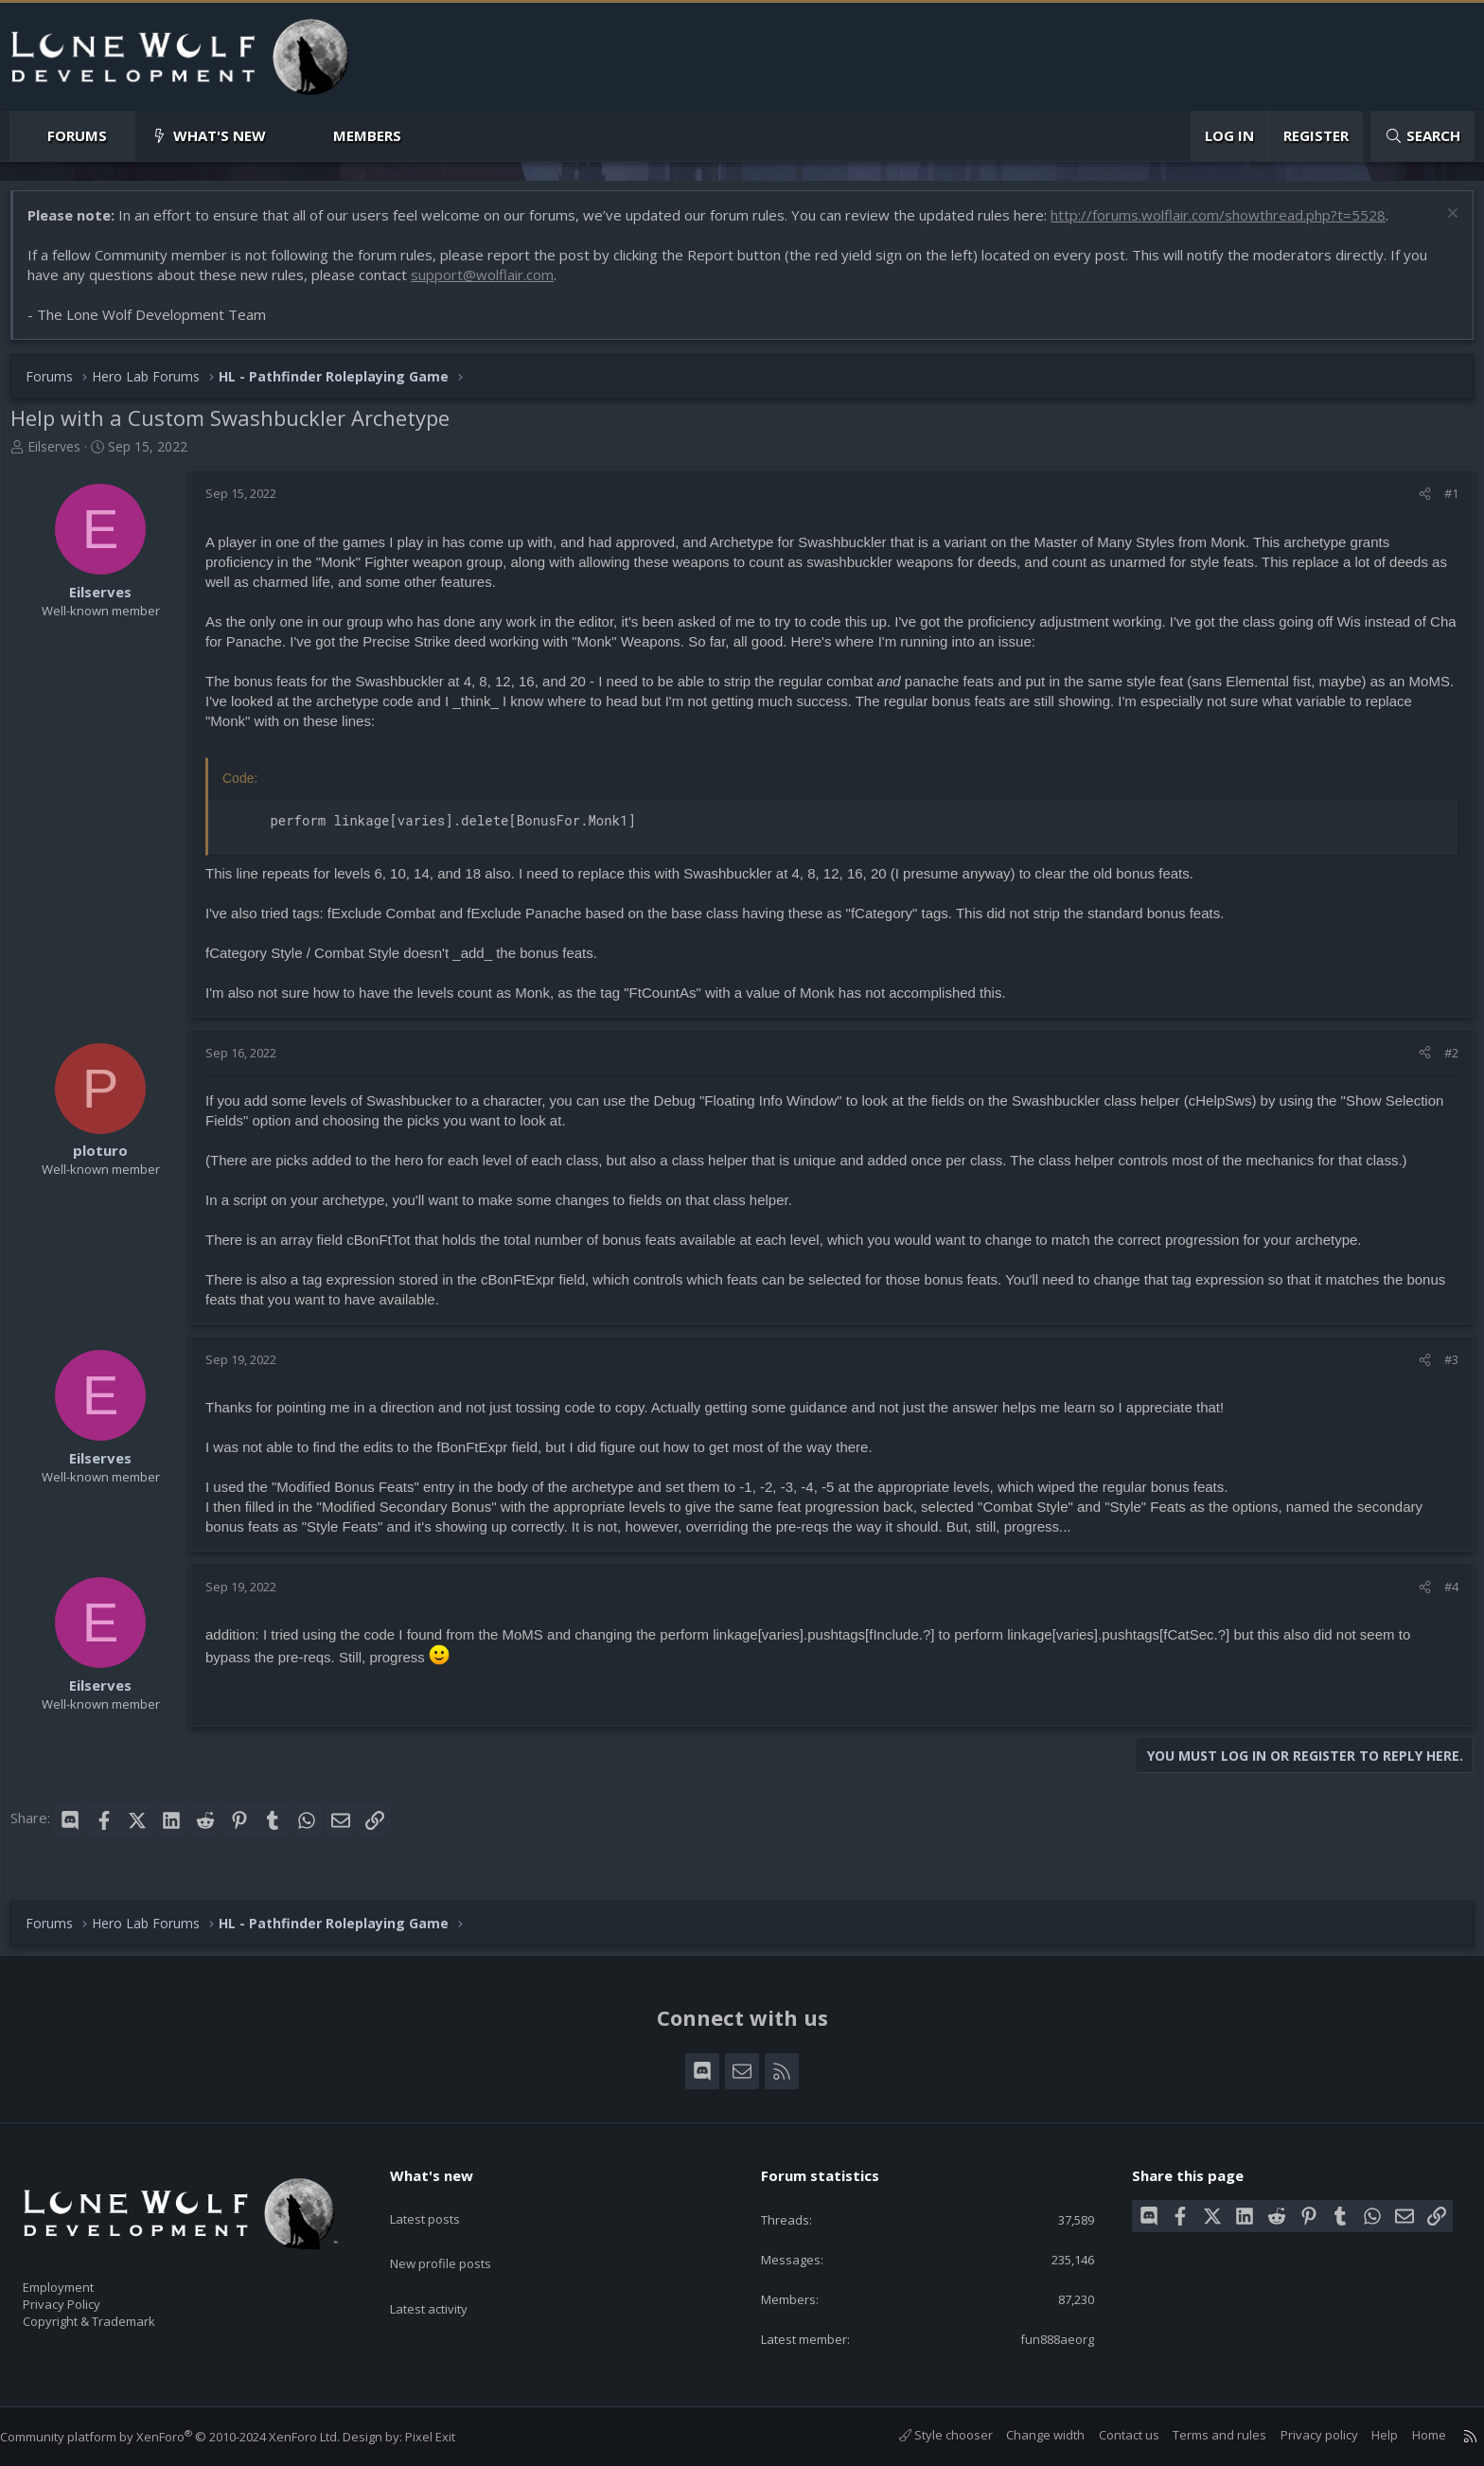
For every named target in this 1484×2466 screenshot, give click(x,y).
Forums (77, 135)
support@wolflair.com (491, 284)
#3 (1442, 1368)
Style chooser (927, 2434)
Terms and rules (1200, 2434)
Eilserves (63, 456)
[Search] (1422, 136)
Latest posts (441, 2198)
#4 (1442, 1596)
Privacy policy (1300, 2434)
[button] (122, 136)
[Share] (1415, 502)
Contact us (1110, 2434)
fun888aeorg (1042, 2337)
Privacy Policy (86, 2295)
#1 (1442, 502)
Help (1365, 2434)
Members (367, 135)
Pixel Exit (449, 2436)
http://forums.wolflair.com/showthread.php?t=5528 (1227, 224)
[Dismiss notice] (1441, 225)
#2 (1442, 1062)
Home (1410, 2434)
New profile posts (458, 2235)
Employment (83, 2275)
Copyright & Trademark (118, 2315)
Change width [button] (1026, 2434)
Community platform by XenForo (189, 2436)
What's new (219, 135)
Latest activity (445, 2271)
